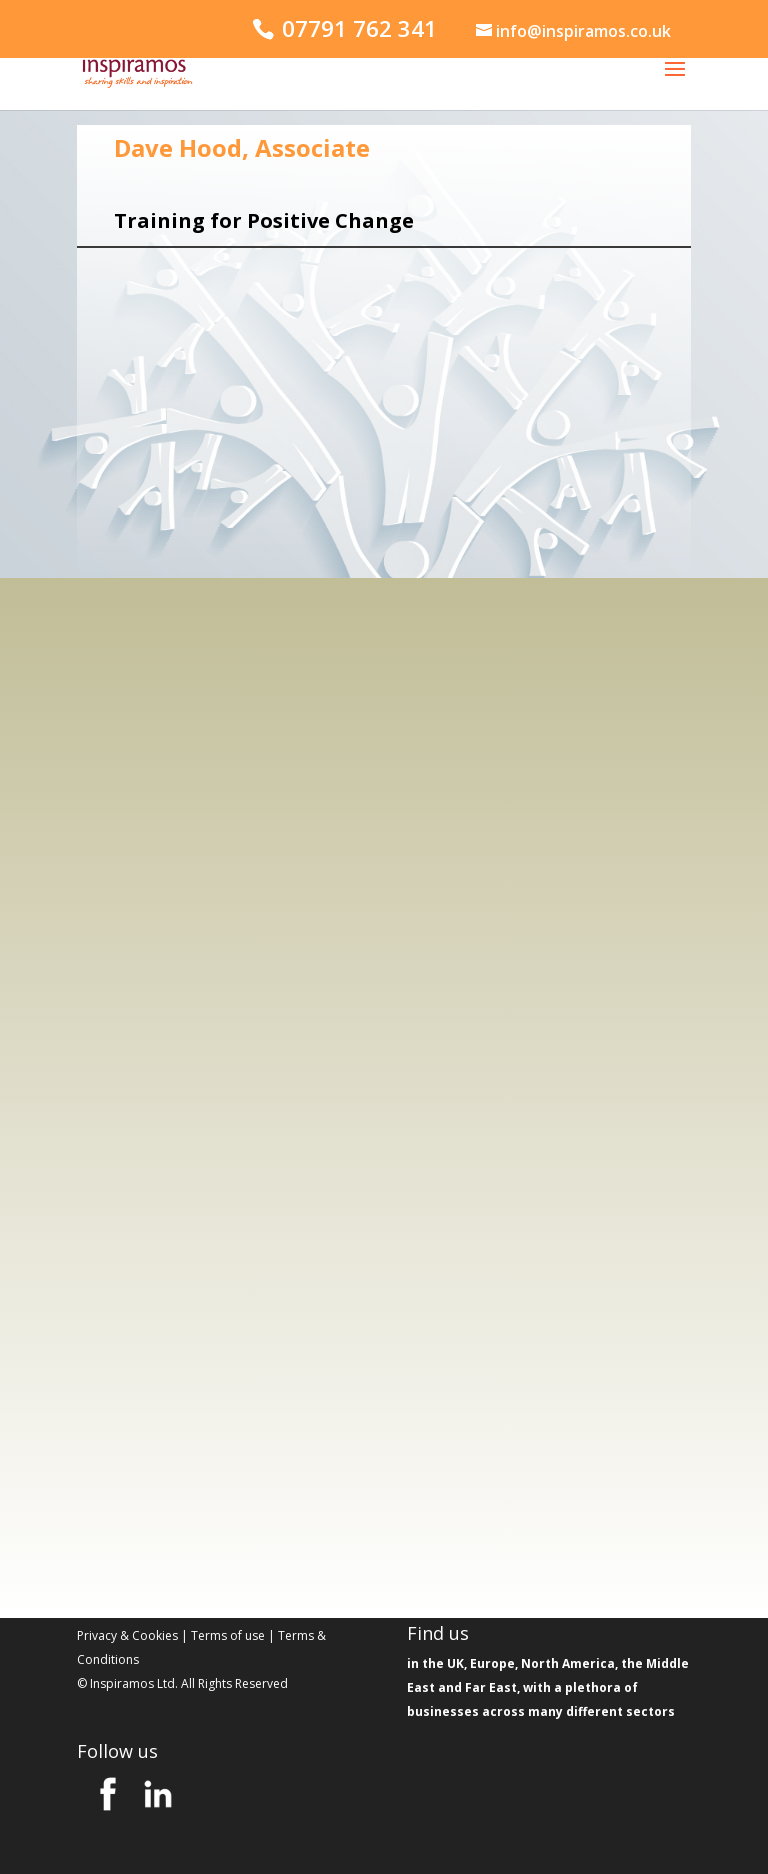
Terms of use (228, 1635)
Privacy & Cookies (127, 1635)
